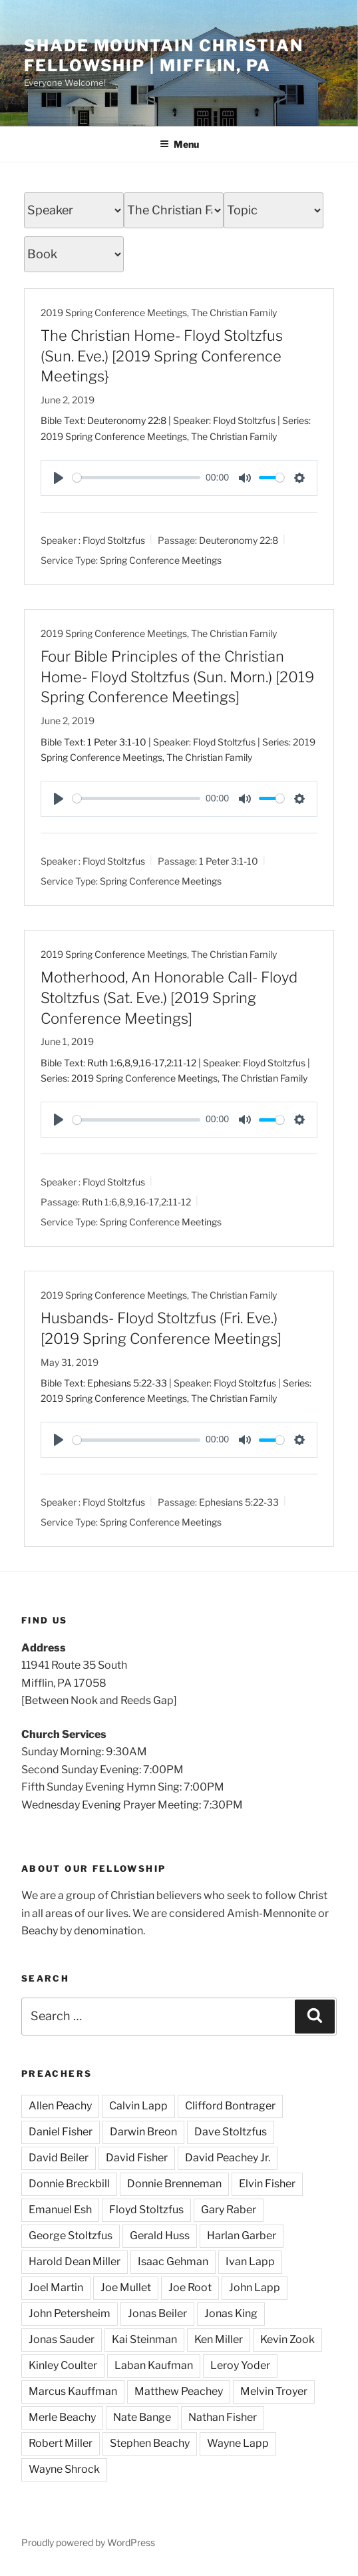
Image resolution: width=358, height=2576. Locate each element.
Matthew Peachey (178, 2391)
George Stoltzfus (70, 2235)
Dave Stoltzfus (230, 2131)
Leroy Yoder (240, 2365)
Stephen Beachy (150, 2443)
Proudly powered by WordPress (88, 2542)
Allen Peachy (60, 2105)
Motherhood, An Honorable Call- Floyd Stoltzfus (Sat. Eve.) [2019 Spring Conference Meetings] (169, 997)
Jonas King (231, 2313)
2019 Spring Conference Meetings (114, 312)
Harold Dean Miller (74, 2261)
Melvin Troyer (273, 2391)
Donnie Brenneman (174, 2183)
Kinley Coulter (63, 2365)
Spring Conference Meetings (161, 559)
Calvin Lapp (138, 2105)
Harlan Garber (241, 2235)
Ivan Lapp (250, 2261)
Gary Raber (228, 2209)
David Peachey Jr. (227, 2157)
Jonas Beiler (157, 2313)
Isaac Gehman (173, 2261)
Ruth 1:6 (104, 1062)
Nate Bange (142, 2417)
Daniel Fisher (60, 2131)
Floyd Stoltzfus (114, 540)
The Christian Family (234, 312)
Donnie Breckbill (69, 2183)
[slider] (136, 477)
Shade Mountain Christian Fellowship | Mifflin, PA (163, 55)
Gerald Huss (160, 2235)
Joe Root (190, 2287)
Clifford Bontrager (230, 2105)
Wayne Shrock (64, 2469)
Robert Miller (60, 2443)
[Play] (58, 478)
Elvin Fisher (267, 2183)
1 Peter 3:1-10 (116, 742)
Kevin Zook (287, 2339)
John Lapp (254, 2287)
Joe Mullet (125, 2287)
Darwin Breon (143, 2131)
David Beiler (59, 2157)
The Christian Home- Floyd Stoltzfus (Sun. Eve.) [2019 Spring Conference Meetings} (162, 356)
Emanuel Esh (60, 2209)
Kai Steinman (144, 2339)
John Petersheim (69, 2313)
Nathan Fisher (222, 2417)
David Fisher (137, 2157)
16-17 (152, 1062)
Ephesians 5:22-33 (127, 1383)
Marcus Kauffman (73, 2391)
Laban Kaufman (153, 2365)
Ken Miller (218, 2339)
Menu (179, 144)
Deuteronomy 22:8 (126, 420)
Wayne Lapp (238, 2443)
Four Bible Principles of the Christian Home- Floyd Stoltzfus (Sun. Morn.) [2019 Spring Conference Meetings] (177, 677)
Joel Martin (56, 2287)
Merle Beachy (62, 2417)
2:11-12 (181, 1062)
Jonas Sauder (61, 2339)
